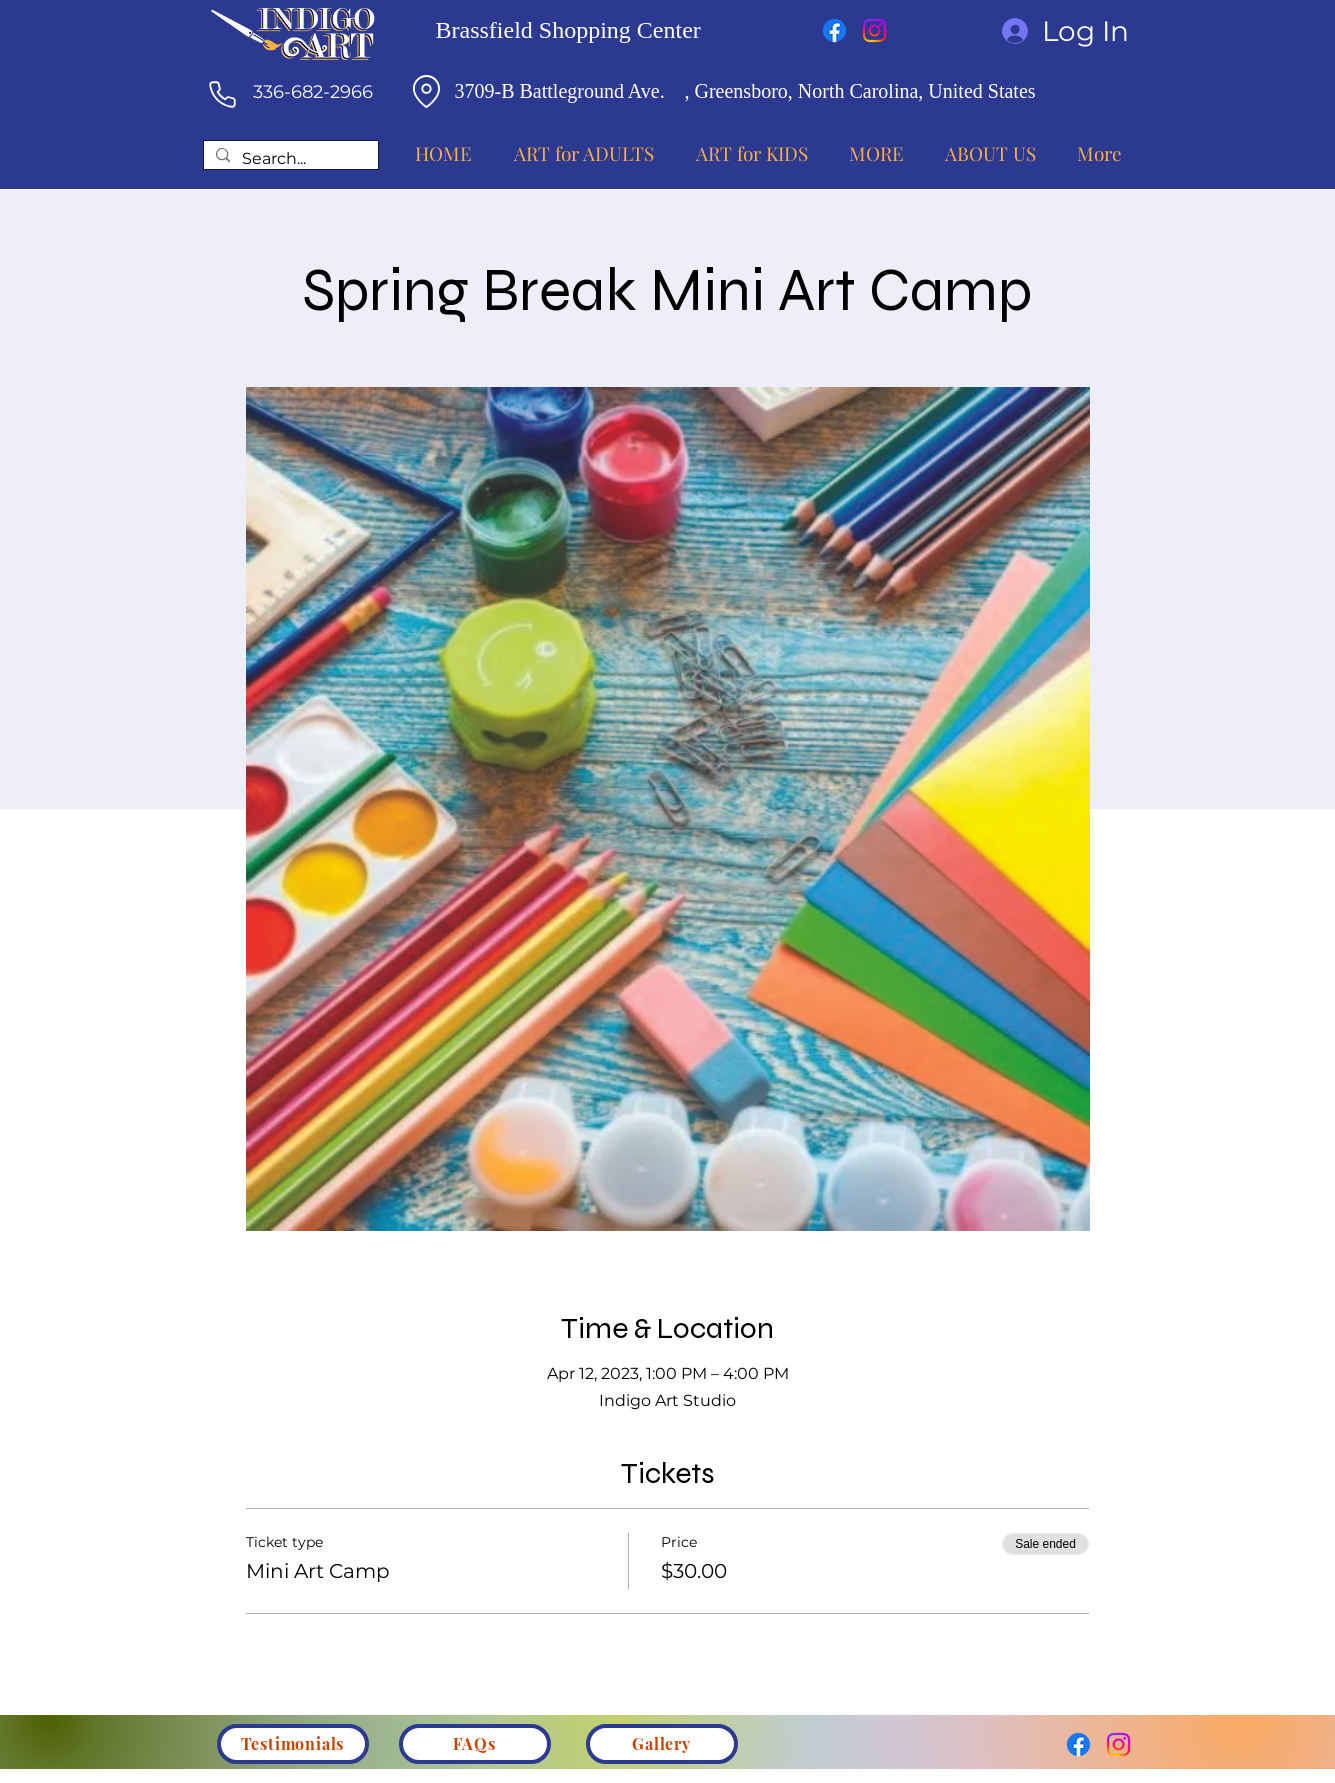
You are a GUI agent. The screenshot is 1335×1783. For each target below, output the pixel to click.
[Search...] (289, 159)
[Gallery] (662, 1744)
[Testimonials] (293, 1744)
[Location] (427, 91)
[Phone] (223, 94)
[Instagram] (874, 30)
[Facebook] (834, 30)
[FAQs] (475, 1744)
